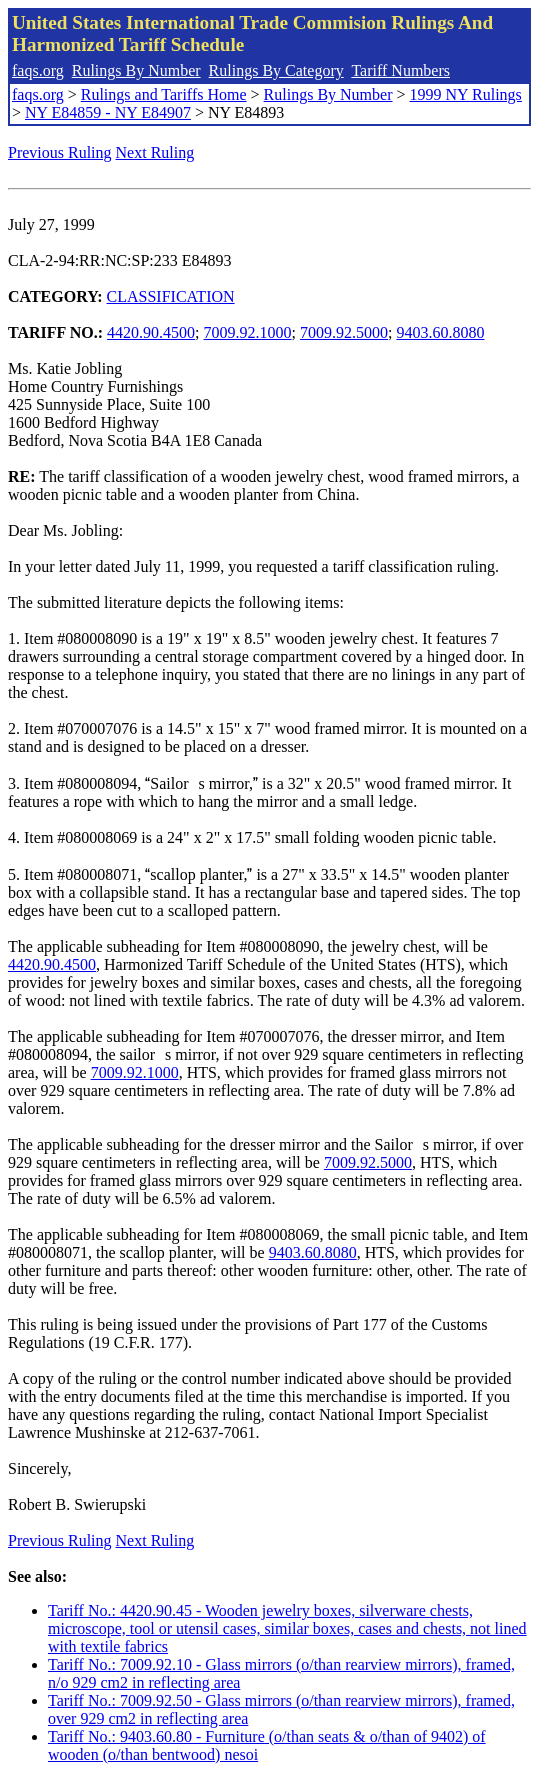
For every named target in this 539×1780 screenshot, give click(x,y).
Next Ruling (155, 152)
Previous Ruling (60, 152)
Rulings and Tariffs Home (164, 94)
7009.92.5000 (344, 332)
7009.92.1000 (248, 332)
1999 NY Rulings (466, 94)
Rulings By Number (136, 70)
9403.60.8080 (440, 332)
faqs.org (38, 70)
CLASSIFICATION (171, 296)
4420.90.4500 (151, 332)
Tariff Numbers (400, 70)
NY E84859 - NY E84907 (108, 112)
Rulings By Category (276, 70)
